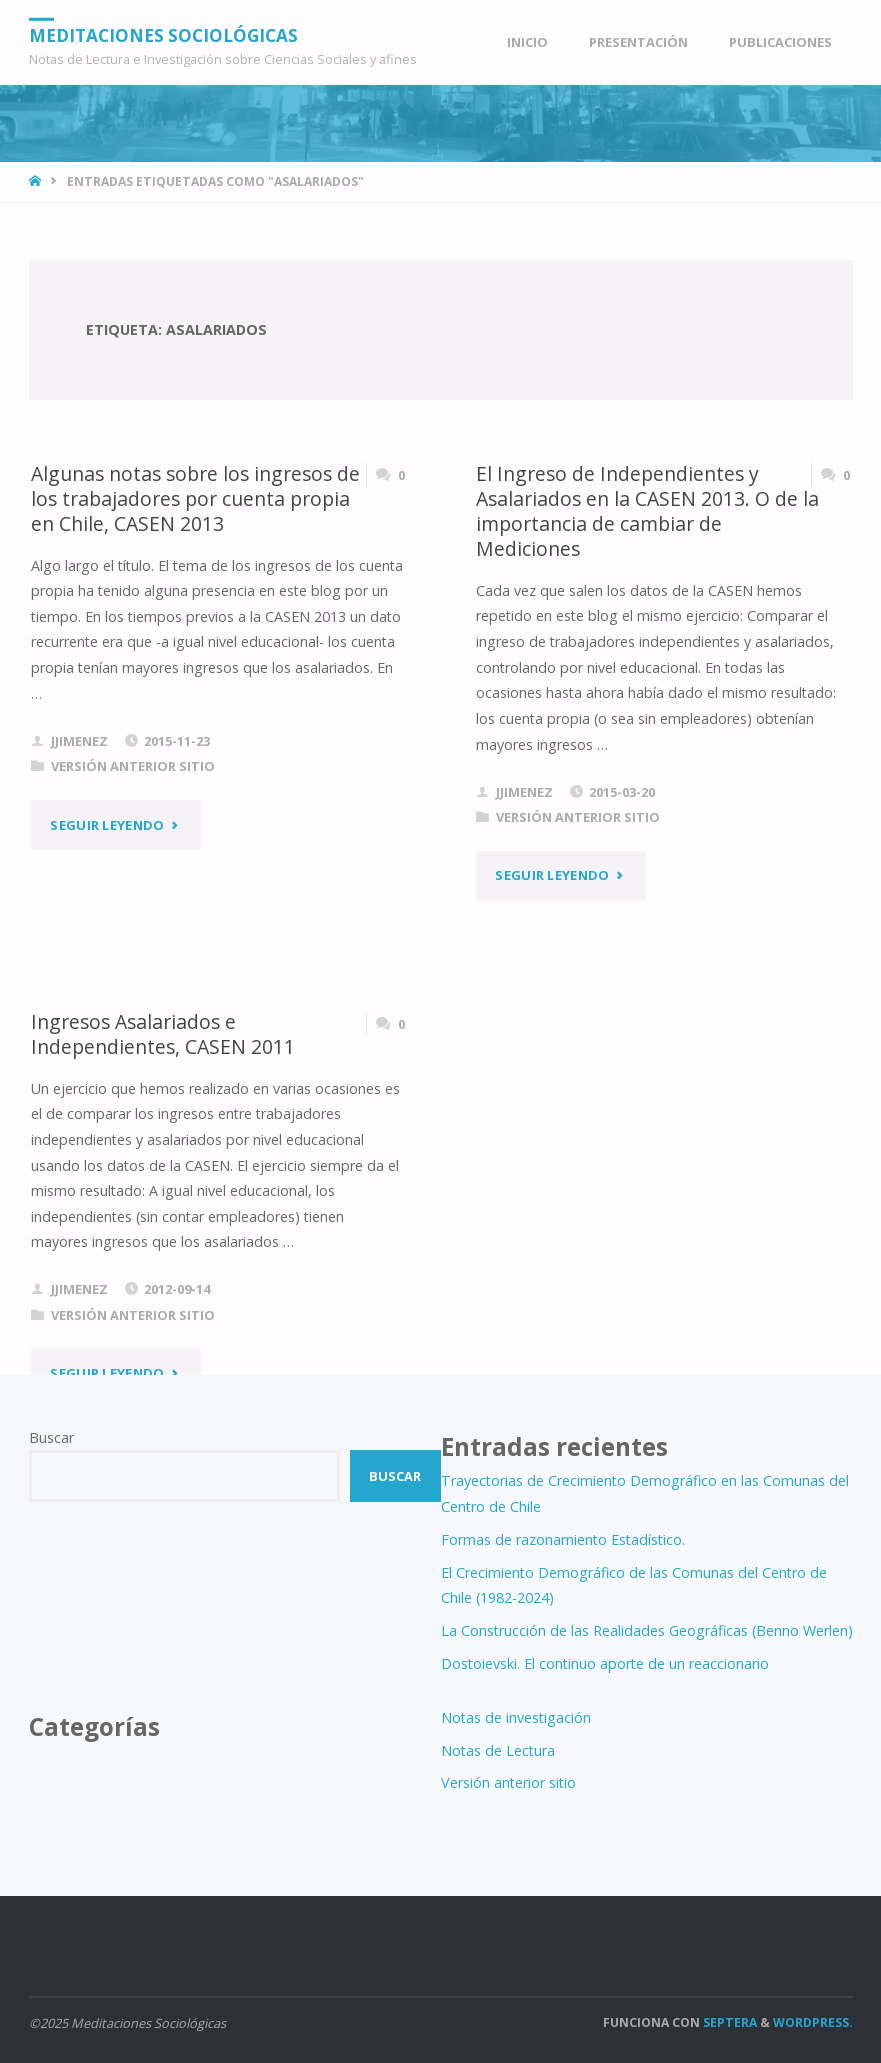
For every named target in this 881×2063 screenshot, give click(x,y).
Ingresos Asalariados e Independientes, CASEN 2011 (163, 1034)
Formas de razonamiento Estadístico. (563, 1539)
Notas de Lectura (498, 1750)
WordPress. (813, 2022)
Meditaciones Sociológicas (163, 34)
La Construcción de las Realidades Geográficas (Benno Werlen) (647, 1630)
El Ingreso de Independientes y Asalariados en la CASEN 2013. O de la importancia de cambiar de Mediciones (647, 511)
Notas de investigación (516, 1717)
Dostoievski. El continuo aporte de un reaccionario (605, 1663)
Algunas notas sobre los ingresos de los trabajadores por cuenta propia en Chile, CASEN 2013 (195, 499)
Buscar (51, 1437)
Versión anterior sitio (133, 766)
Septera (728, 2022)
